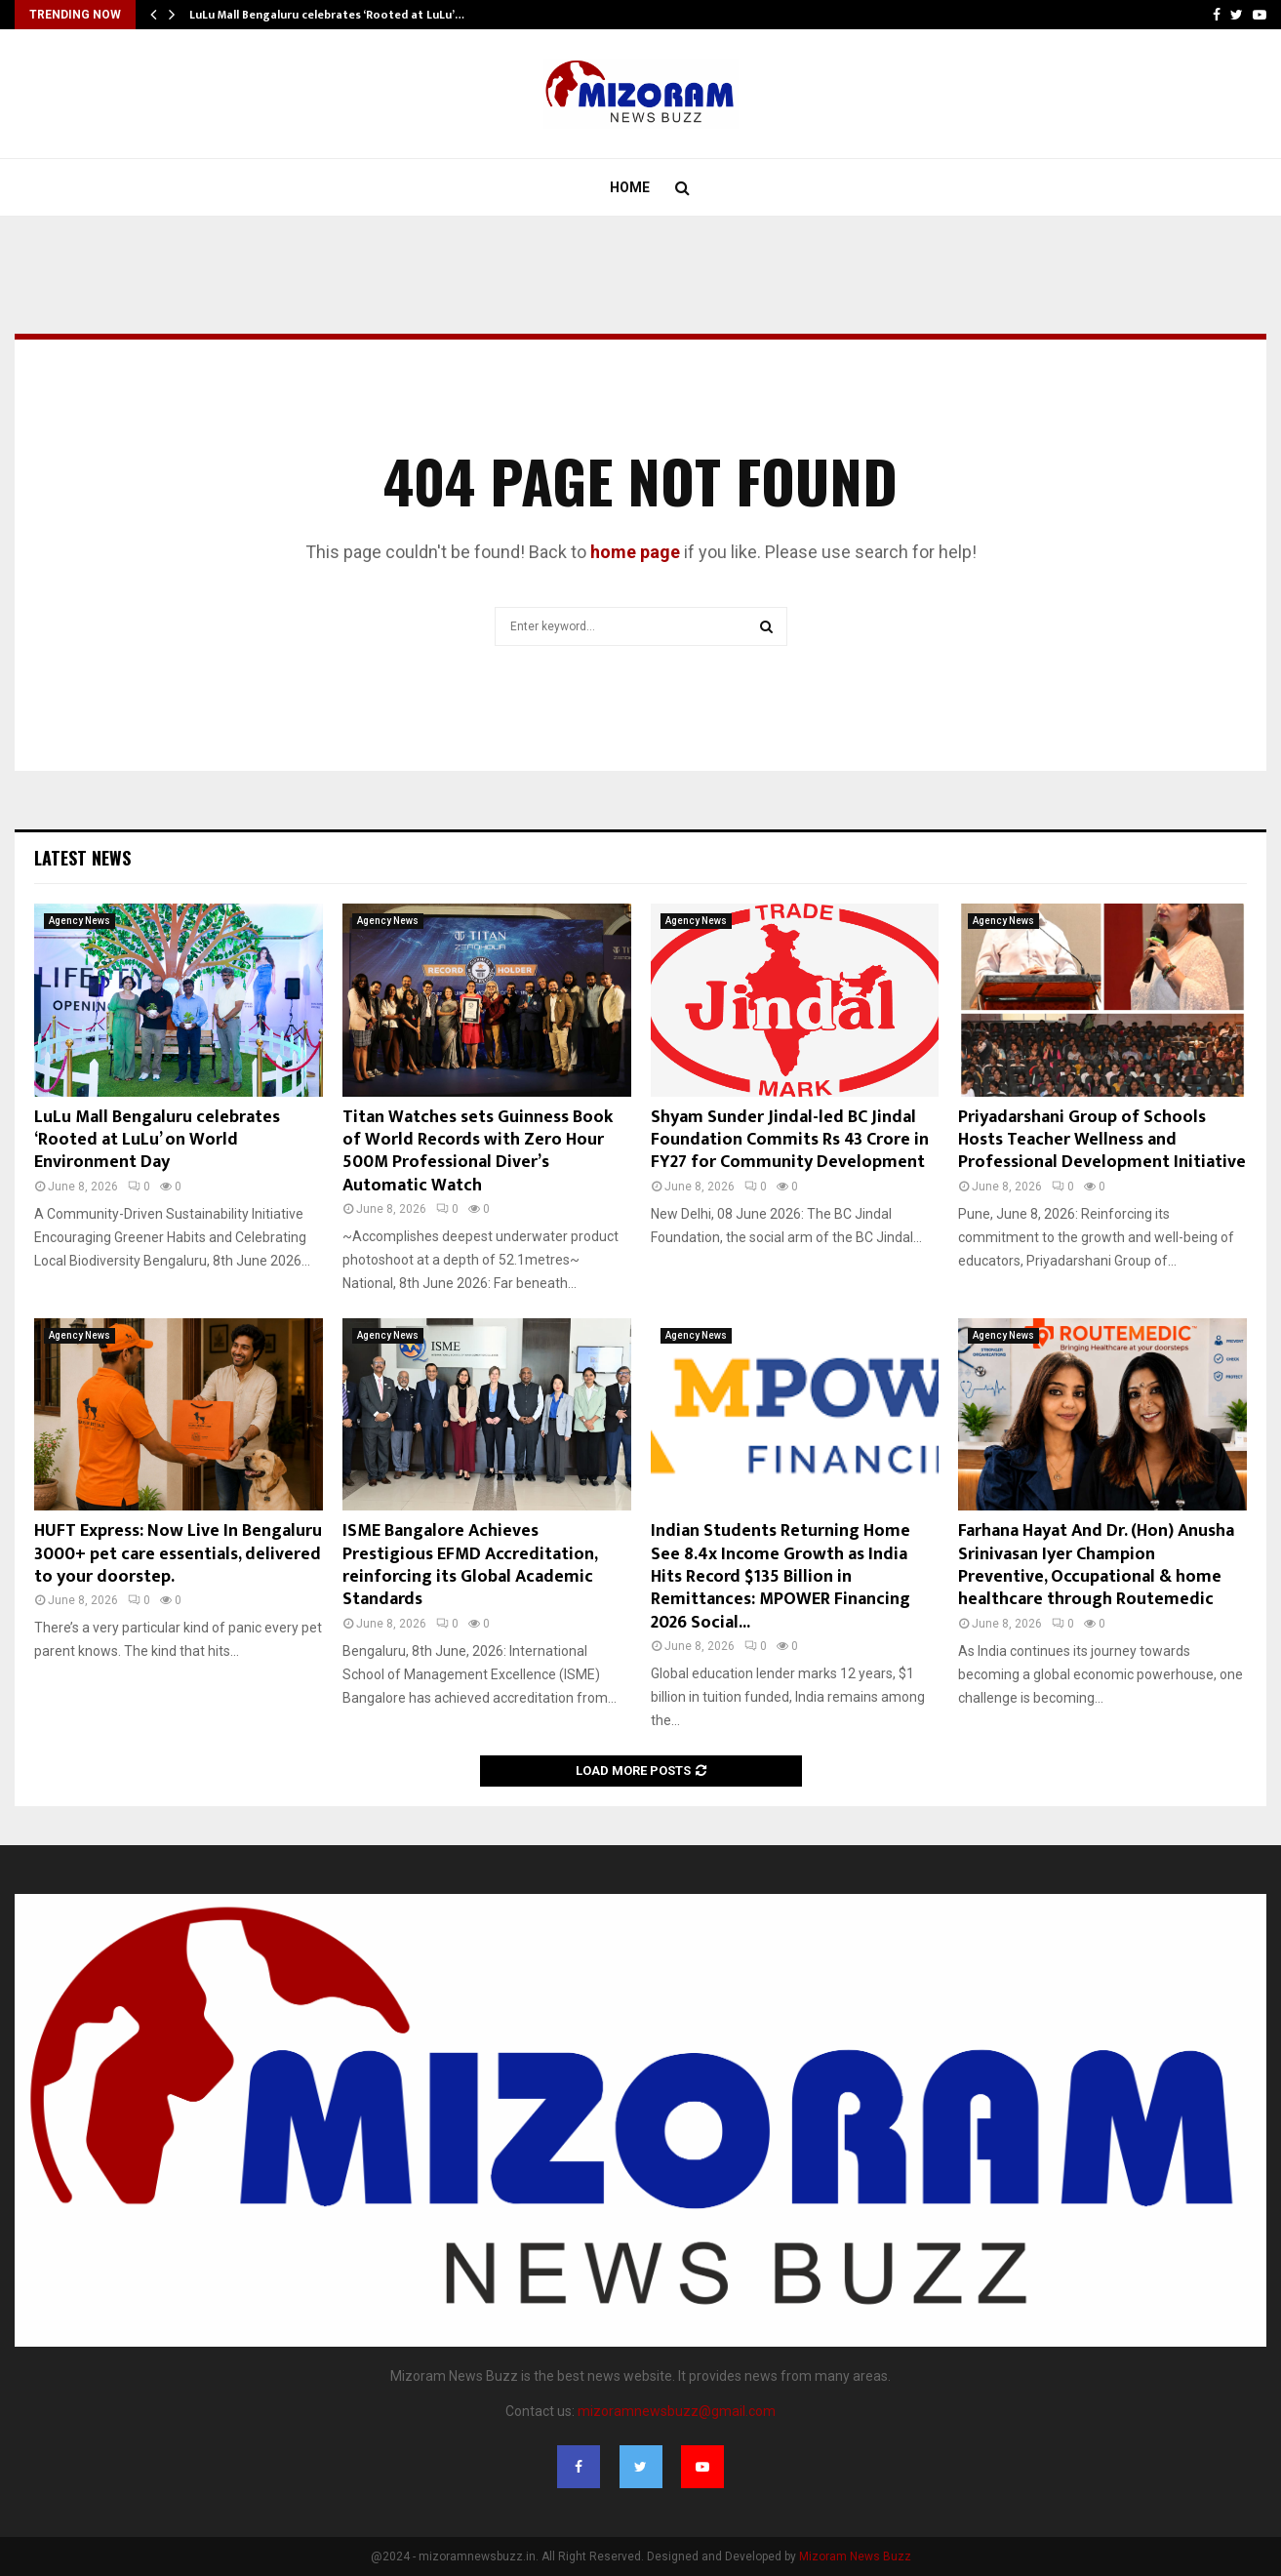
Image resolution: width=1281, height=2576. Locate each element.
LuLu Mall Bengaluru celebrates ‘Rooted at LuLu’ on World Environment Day (157, 1140)
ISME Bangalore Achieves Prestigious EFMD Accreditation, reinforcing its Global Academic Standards (469, 1565)
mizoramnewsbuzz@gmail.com (677, 2411)
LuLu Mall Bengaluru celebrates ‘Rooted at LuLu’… (326, 14)
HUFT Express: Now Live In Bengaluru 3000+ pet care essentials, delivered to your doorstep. (178, 1553)
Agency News (79, 920)
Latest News (82, 857)
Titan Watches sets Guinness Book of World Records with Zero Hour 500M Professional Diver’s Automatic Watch (477, 1151)
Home (630, 187)
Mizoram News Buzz (855, 2556)
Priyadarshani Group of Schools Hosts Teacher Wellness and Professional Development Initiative (1102, 1140)
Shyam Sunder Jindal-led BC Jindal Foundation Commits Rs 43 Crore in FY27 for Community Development (790, 1140)
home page (635, 552)
